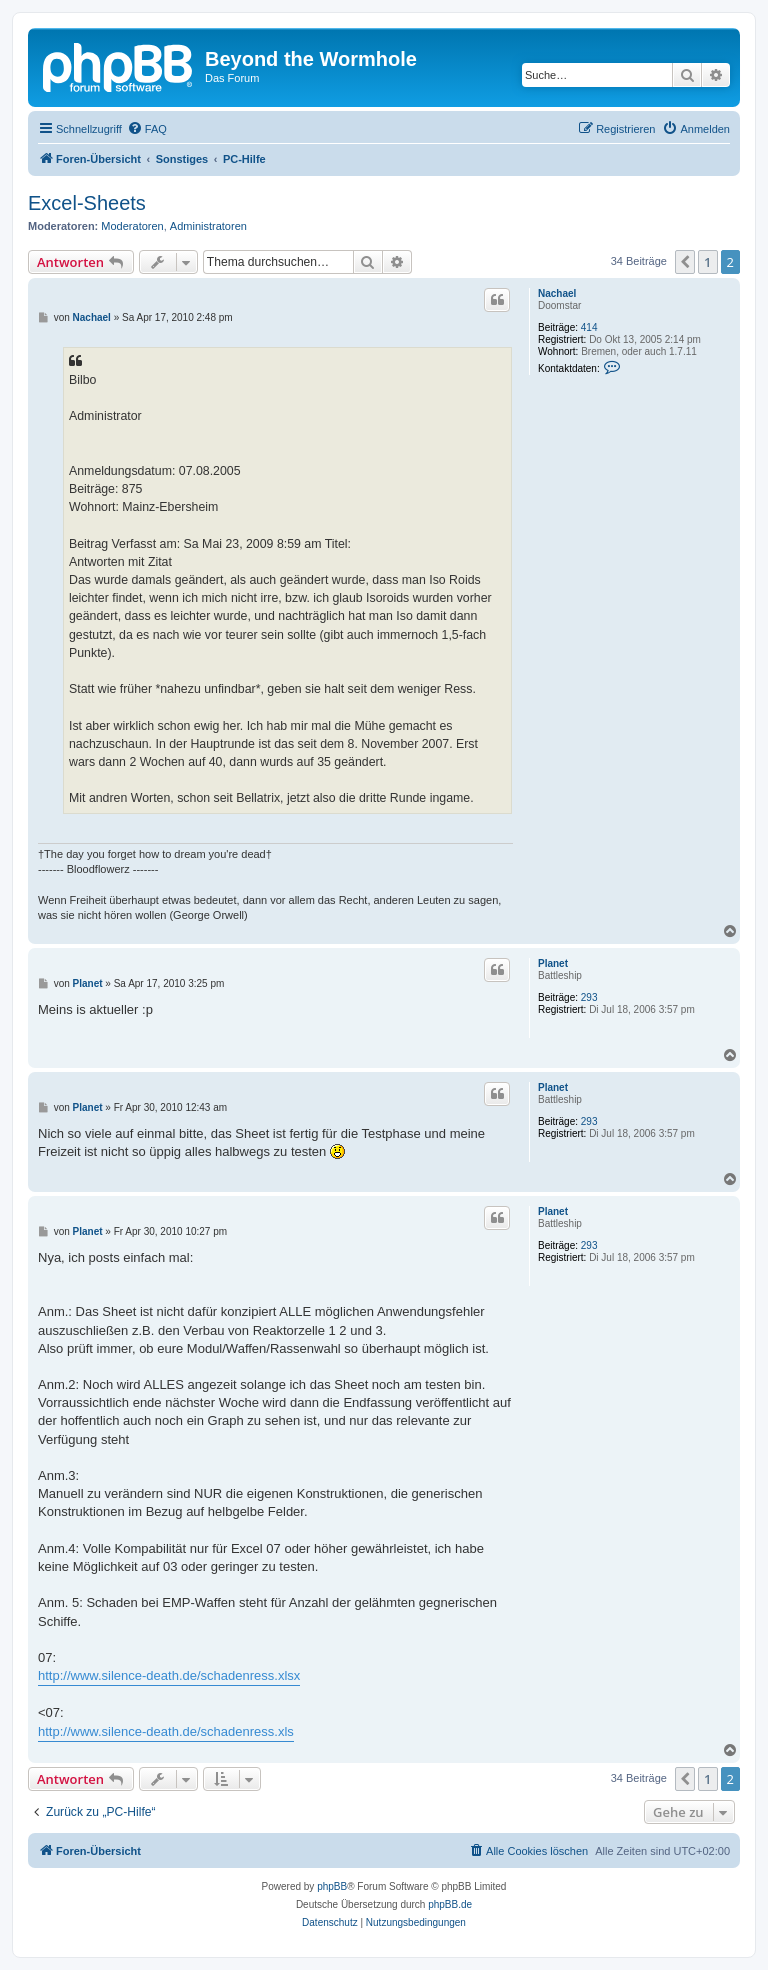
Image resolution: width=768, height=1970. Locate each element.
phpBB (332, 1886)
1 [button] (707, 262)
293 (589, 997)
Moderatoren (132, 226)
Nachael (557, 293)
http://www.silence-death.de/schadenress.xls (166, 1731)
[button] (685, 262)
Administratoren (208, 226)
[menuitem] (147, 129)
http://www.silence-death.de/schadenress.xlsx (169, 1675)
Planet (553, 963)
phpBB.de (450, 1904)
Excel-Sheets (87, 203)
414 (589, 327)
